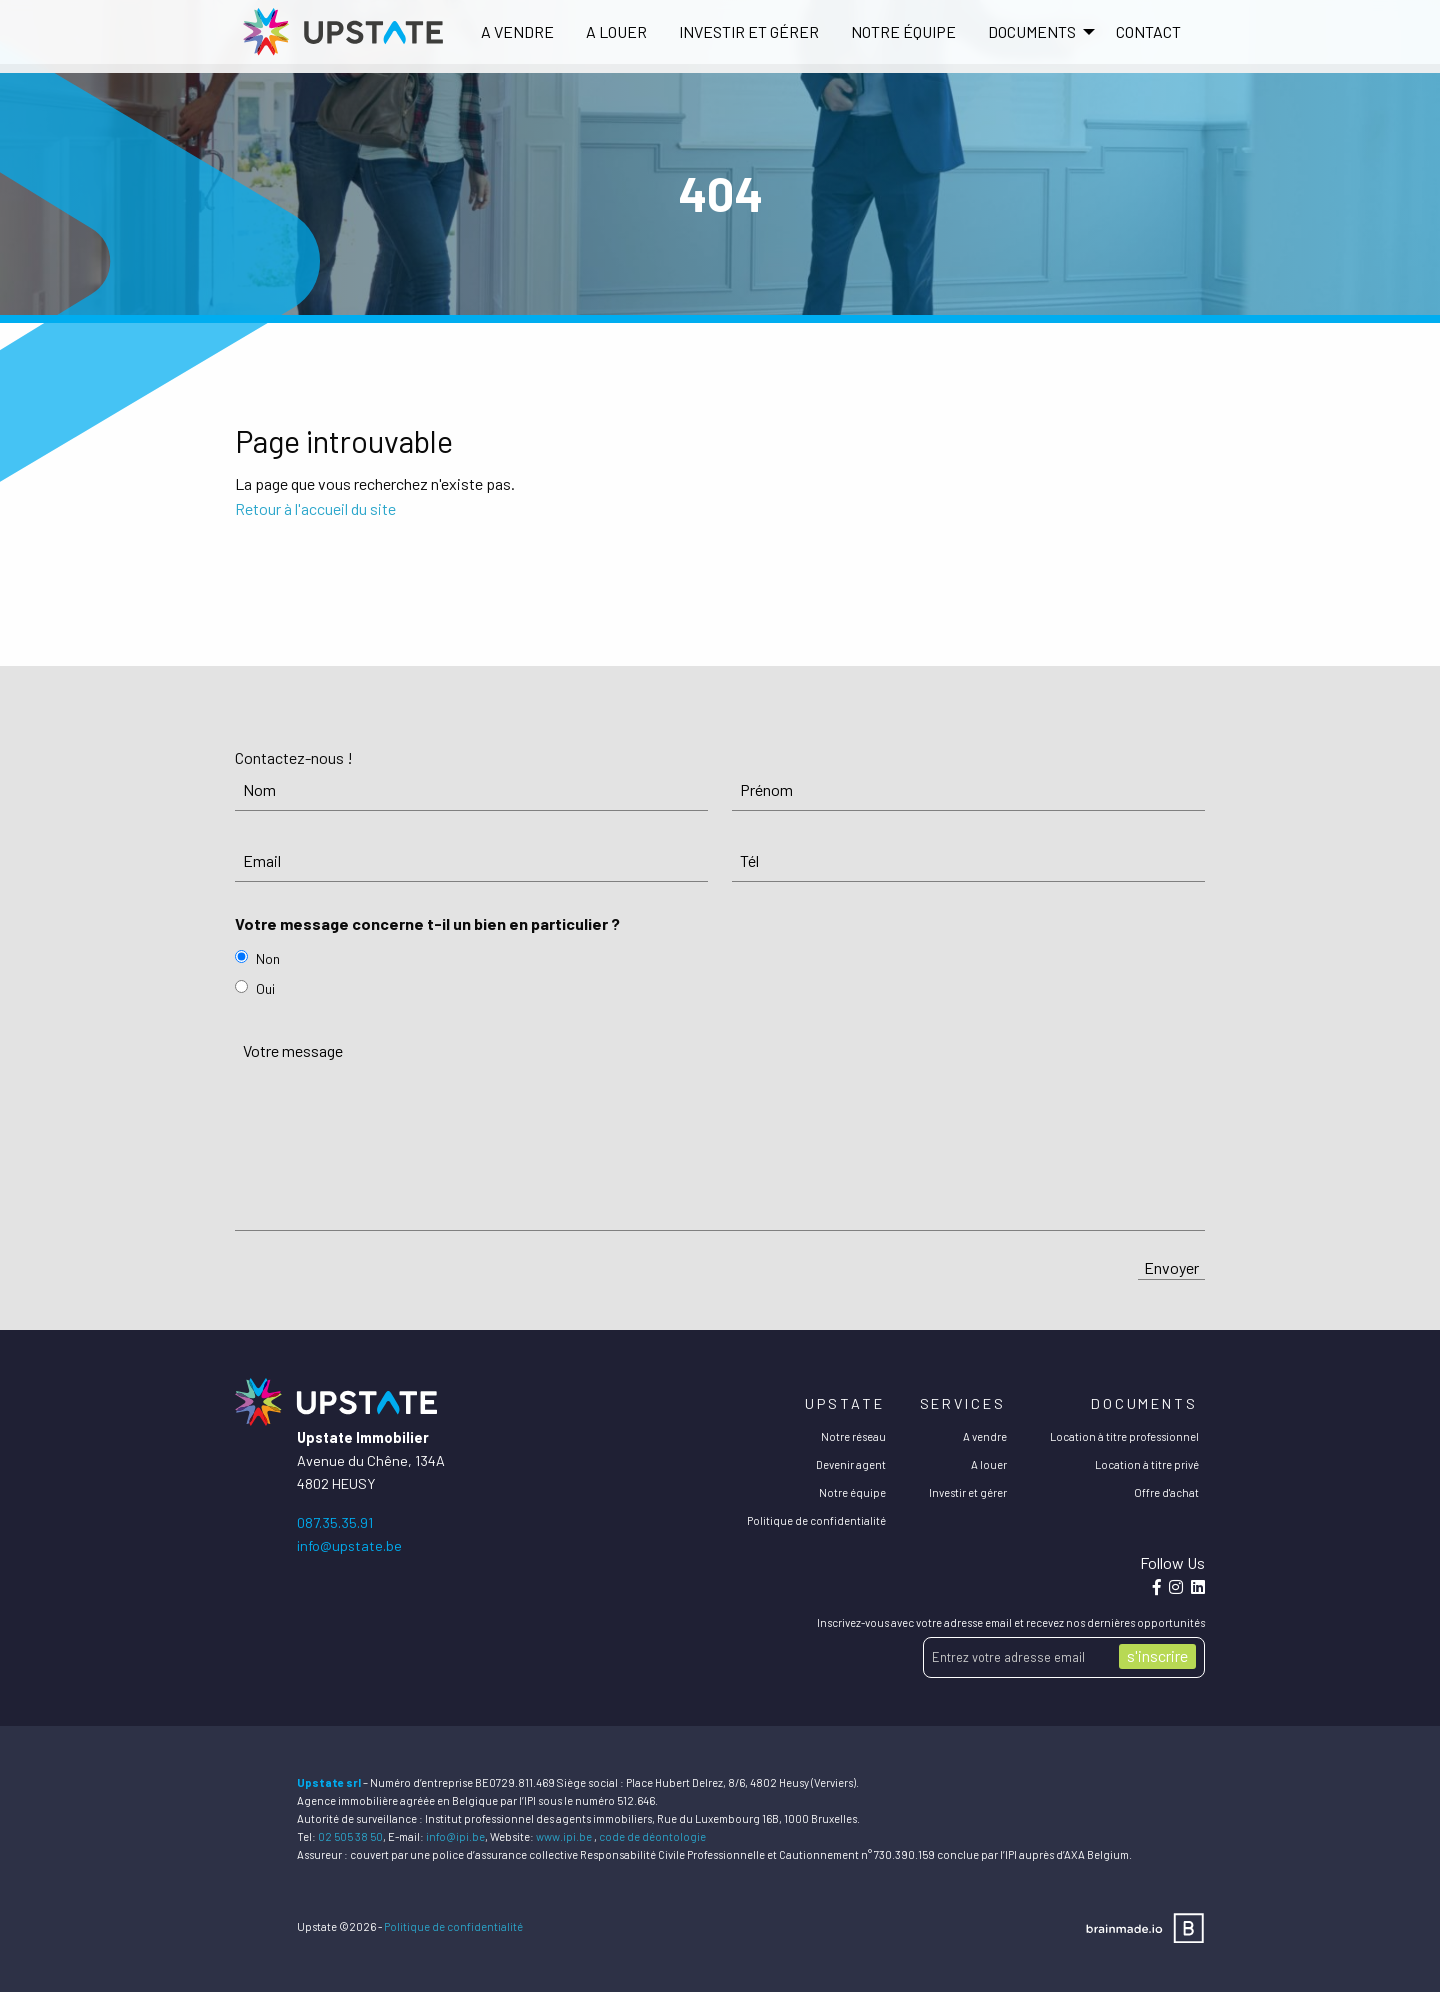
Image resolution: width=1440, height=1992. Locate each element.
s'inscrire (1157, 1655)
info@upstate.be (349, 1545)
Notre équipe (903, 31)
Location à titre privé (1147, 1464)
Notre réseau (853, 1436)
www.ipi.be (564, 1836)
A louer (616, 31)
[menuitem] (517, 32)
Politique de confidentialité (816, 1520)
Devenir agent (851, 1464)
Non (268, 958)
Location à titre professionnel (1124, 1436)
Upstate (844, 1403)
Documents (1144, 1403)
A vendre (517, 31)
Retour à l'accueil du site (315, 508)
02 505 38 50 (350, 1836)
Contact (1148, 31)
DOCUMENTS (1032, 31)
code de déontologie (652, 1836)
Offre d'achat (1166, 1492)
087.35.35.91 (335, 1522)
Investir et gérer (749, 31)
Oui (265, 988)
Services (963, 1403)
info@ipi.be (455, 1836)
